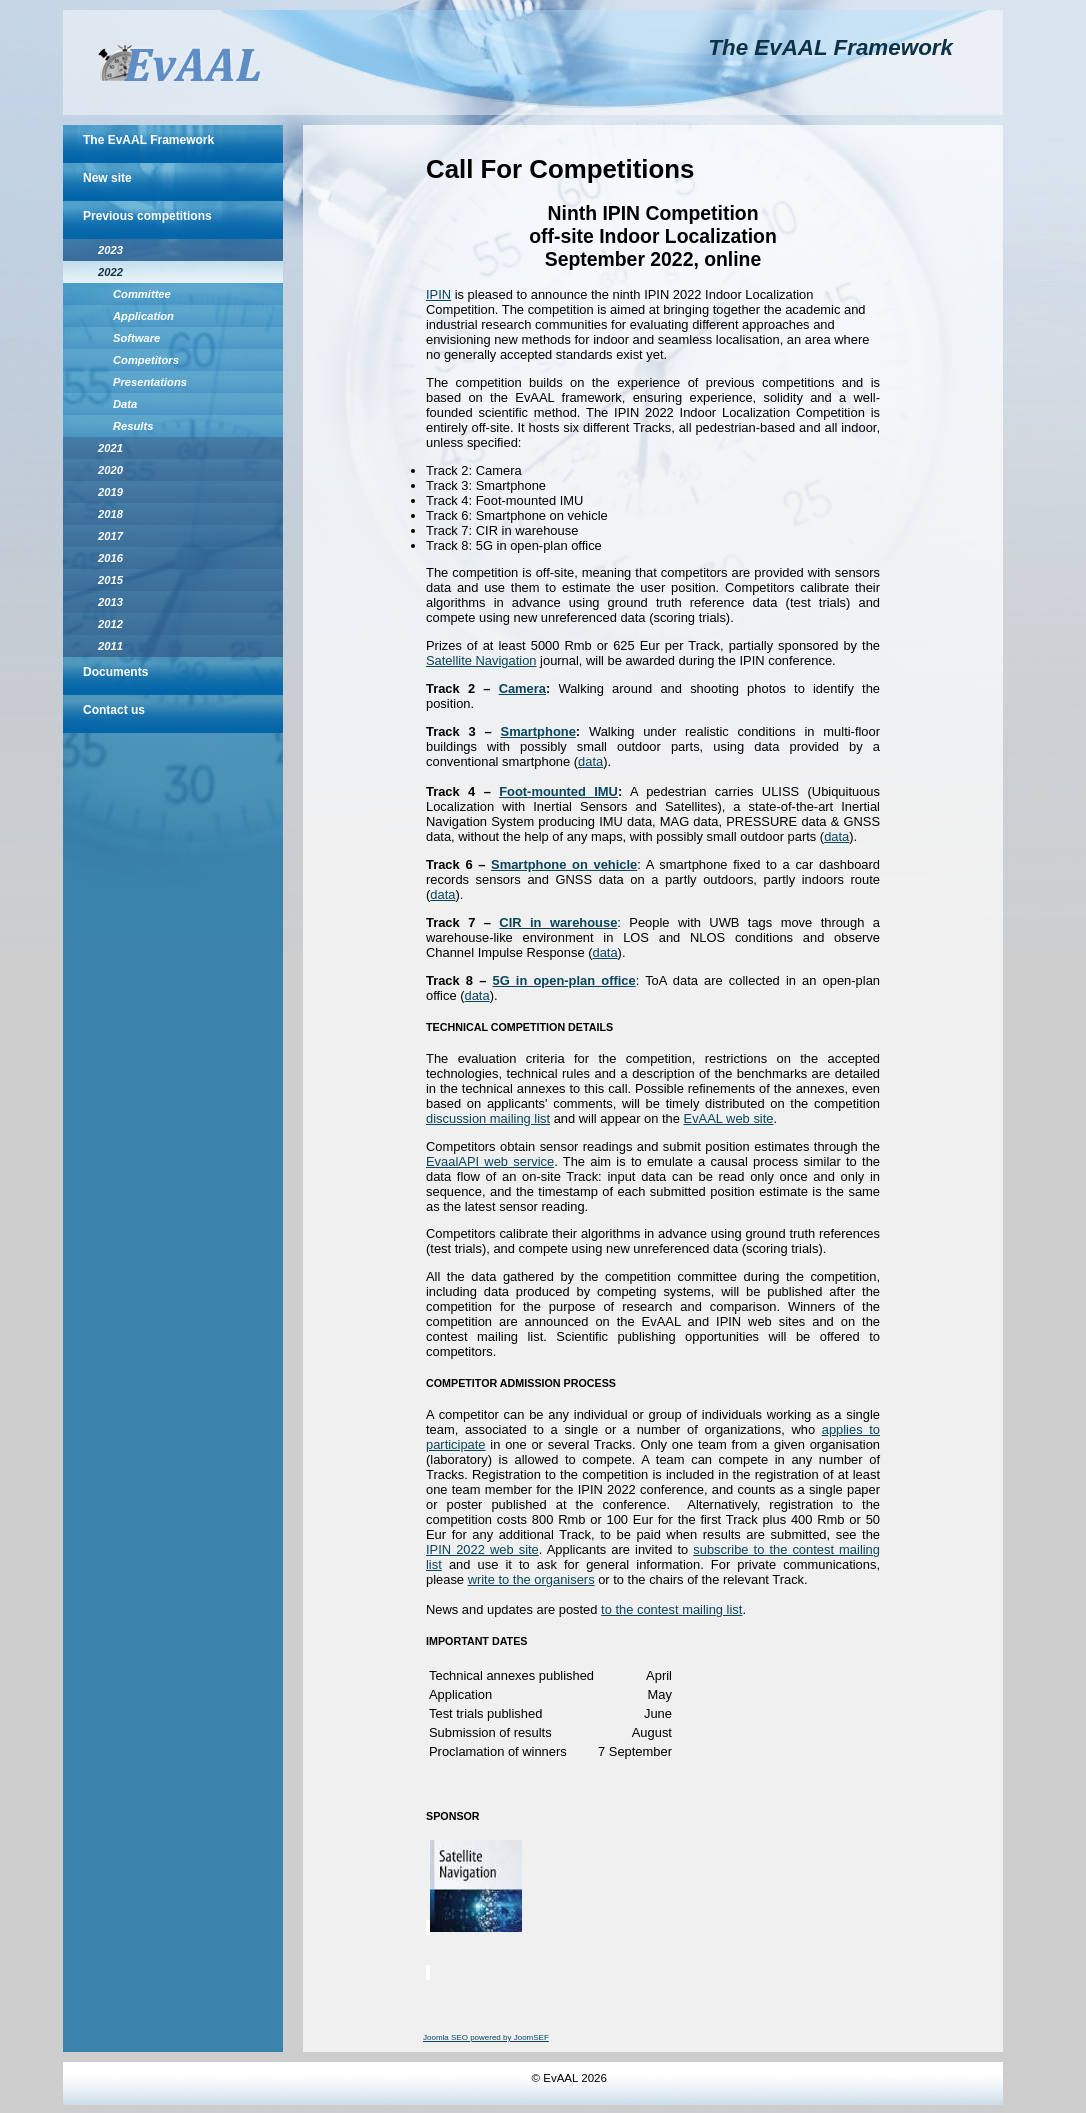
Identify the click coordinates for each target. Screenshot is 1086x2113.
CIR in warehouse (558, 922)
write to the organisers (531, 1579)
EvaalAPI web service (490, 1161)
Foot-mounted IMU (558, 791)
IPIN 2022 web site (482, 1549)
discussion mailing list (488, 1118)
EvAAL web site (729, 1118)
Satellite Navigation (481, 660)
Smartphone (538, 731)
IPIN (438, 294)
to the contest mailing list (671, 1609)
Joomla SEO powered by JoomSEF (486, 2037)
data (590, 761)
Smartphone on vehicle (564, 864)
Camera (522, 688)
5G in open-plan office (564, 980)
